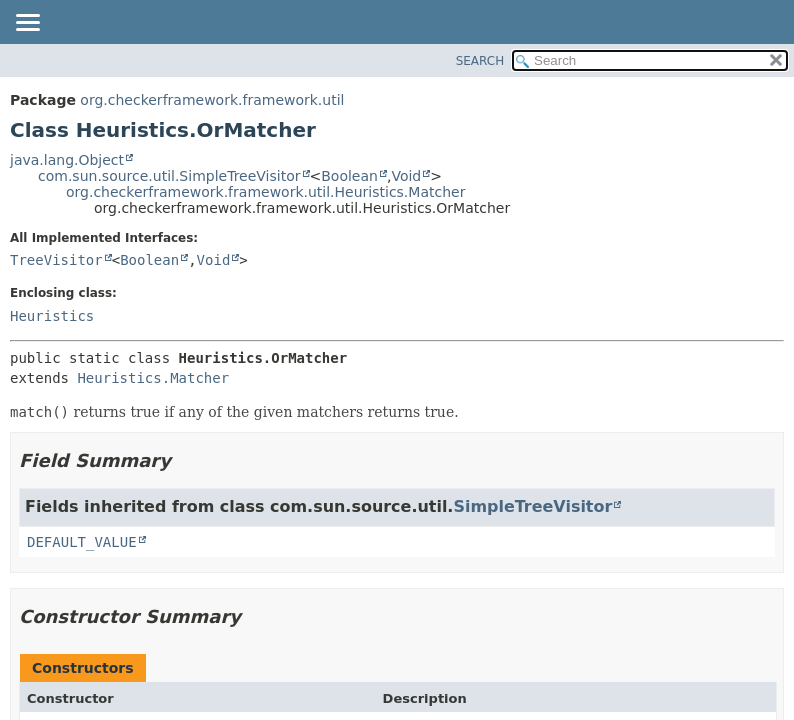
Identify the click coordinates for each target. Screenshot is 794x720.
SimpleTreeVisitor (532, 506)
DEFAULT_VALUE (82, 542)
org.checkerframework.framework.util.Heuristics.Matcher (265, 192)
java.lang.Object (67, 160)
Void (406, 176)
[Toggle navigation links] (27, 24)
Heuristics (52, 316)
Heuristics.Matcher (153, 378)
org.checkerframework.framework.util (212, 100)
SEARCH (480, 61)
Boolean (349, 176)
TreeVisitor (56, 260)
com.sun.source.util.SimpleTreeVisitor (169, 176)
